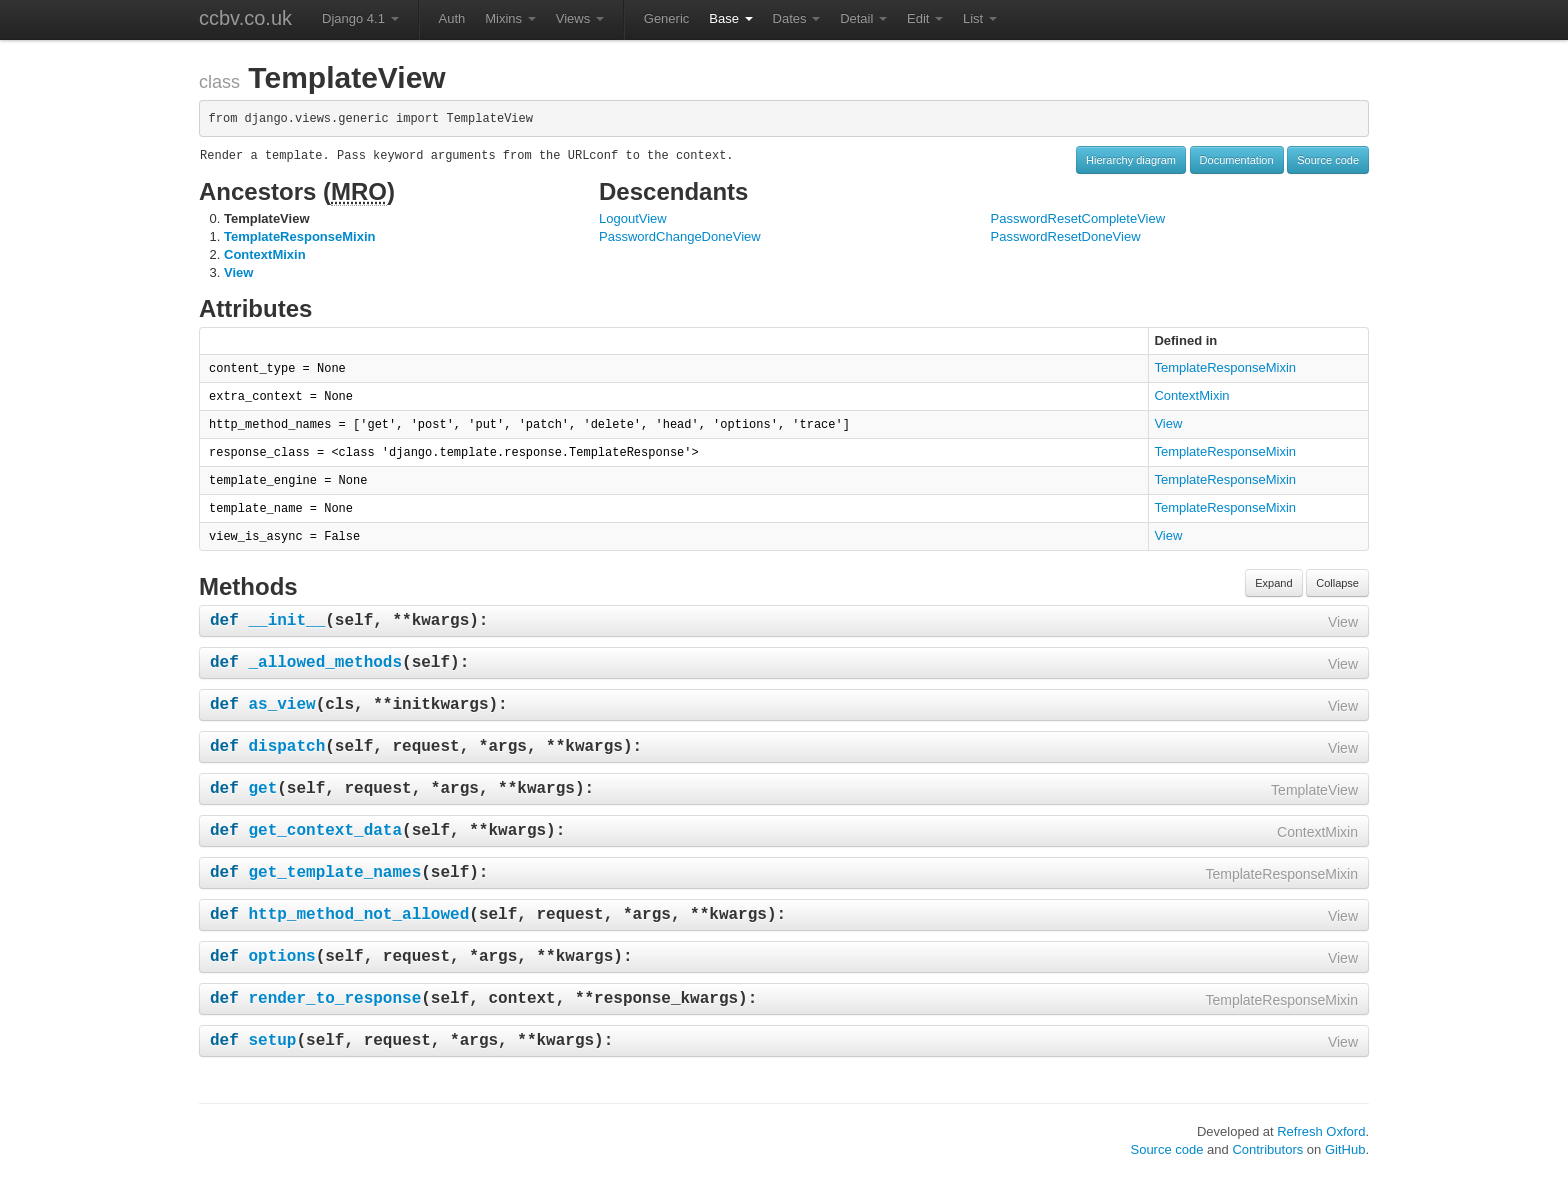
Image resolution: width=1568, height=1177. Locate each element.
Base (730, 18)
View (238, 272)
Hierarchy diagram (1131, 160)
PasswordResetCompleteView (1078, 218)
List (980, 18)
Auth (452, 18)
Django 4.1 (360, 18)
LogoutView (633, 218)
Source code (1328, 160)
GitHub (1345, 1149)
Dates (797, 18)
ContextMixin (265, 254)
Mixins (510, 18)
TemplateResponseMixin (299, 236)
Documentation (1237, 160)
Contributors (1267, 1149)
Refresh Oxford (1321, 1131)
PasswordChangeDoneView (680, 236)
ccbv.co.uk (245, 18)
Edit (925, 18)
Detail (863, 18)
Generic (667, 18)
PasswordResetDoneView (1066, 236)
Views (580, 18)
